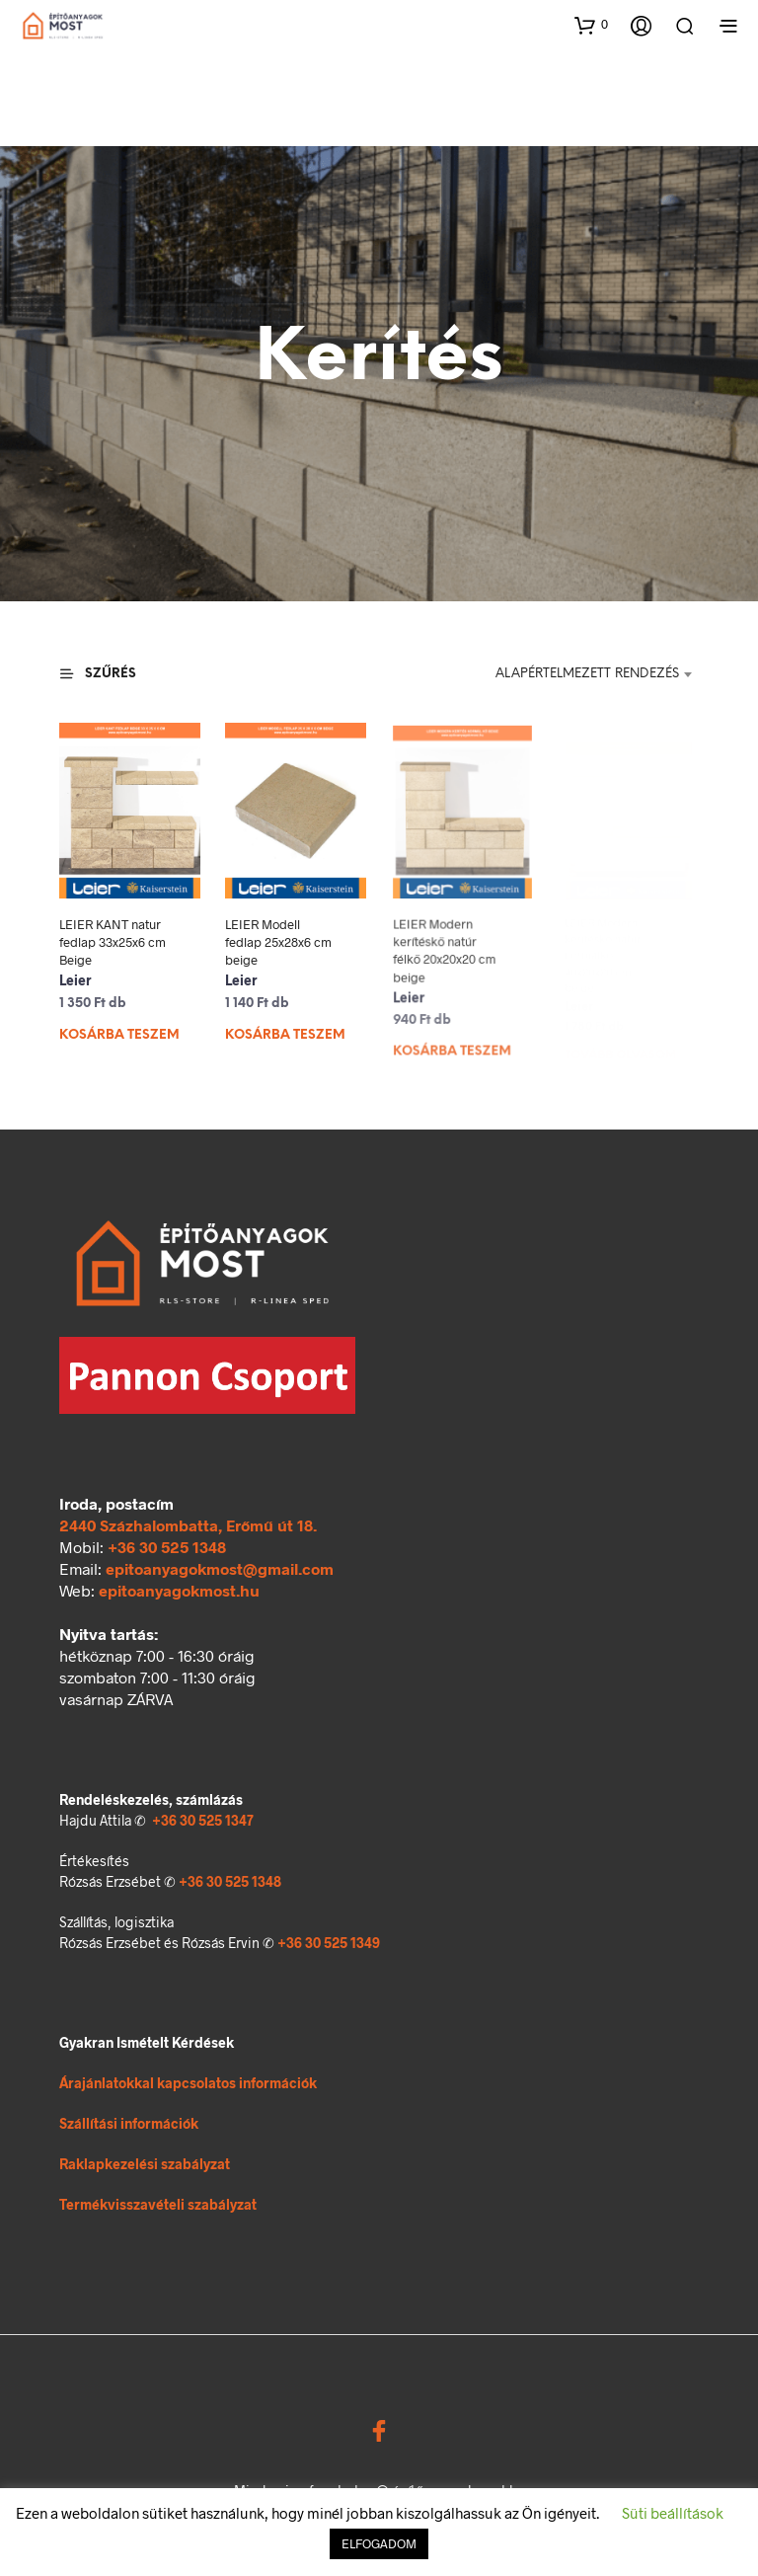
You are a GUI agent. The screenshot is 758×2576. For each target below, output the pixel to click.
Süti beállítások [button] (672, 2513)
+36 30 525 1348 (167, 1546)
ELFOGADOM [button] (379, 2543)
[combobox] (583, 674)
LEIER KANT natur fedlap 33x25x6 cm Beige (112, 942)
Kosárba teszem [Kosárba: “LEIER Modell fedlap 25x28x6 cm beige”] (286, 1027)
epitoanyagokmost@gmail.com (220, 1568)
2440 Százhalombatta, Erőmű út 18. (188, 1525)
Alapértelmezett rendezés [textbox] (587, 673)
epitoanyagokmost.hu (179, 1590)
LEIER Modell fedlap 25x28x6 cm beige (280, 938)
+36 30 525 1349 (328, 1942)
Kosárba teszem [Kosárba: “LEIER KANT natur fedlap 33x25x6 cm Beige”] (119, 1035)
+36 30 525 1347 (203, 1820)
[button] (591, 25)
